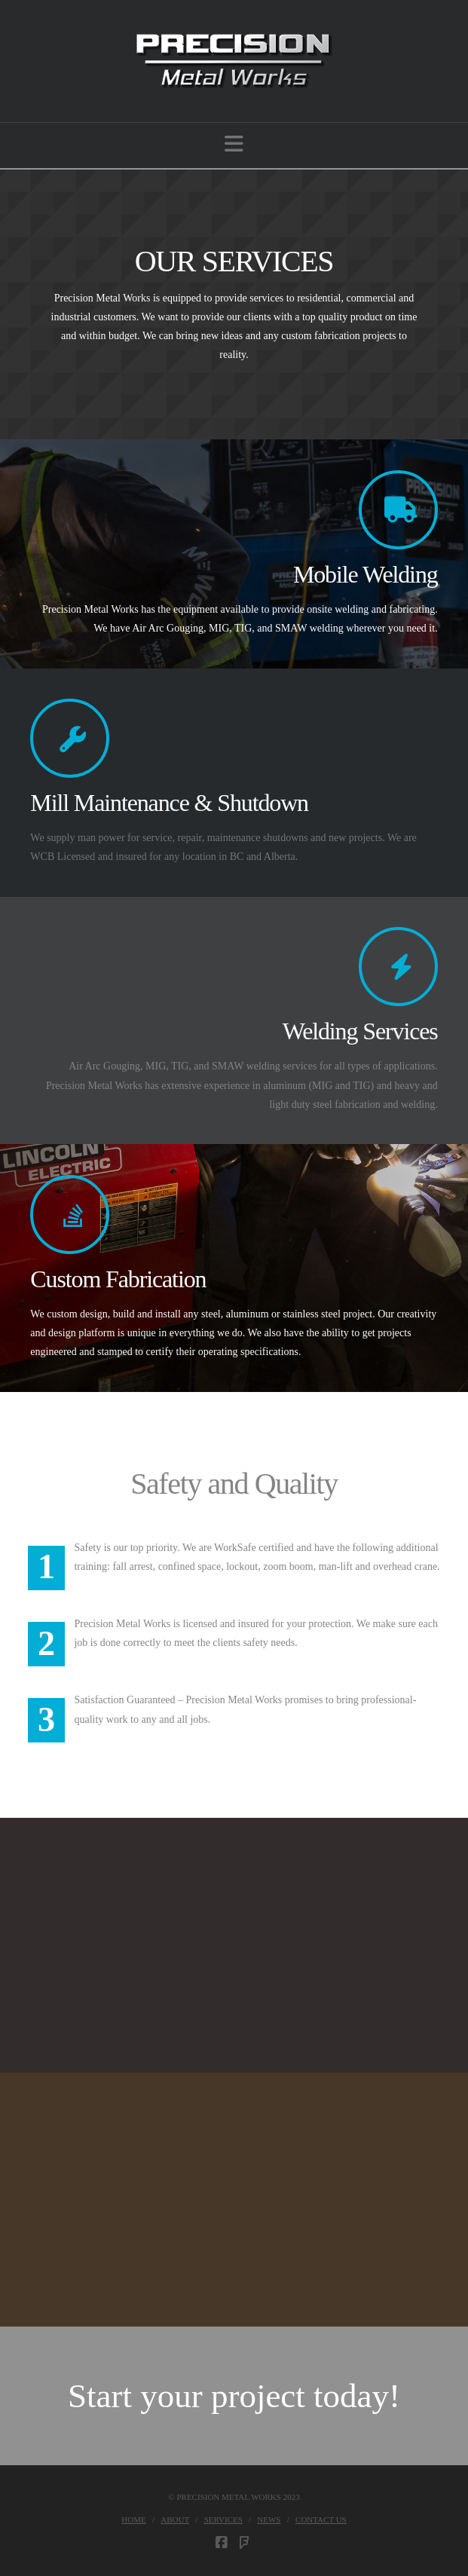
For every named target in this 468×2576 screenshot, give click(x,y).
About (175, 2519)
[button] (234, 144)
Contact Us (321, 2519)
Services (223, 2519)
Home (133, 2519)
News (268, 2519)
